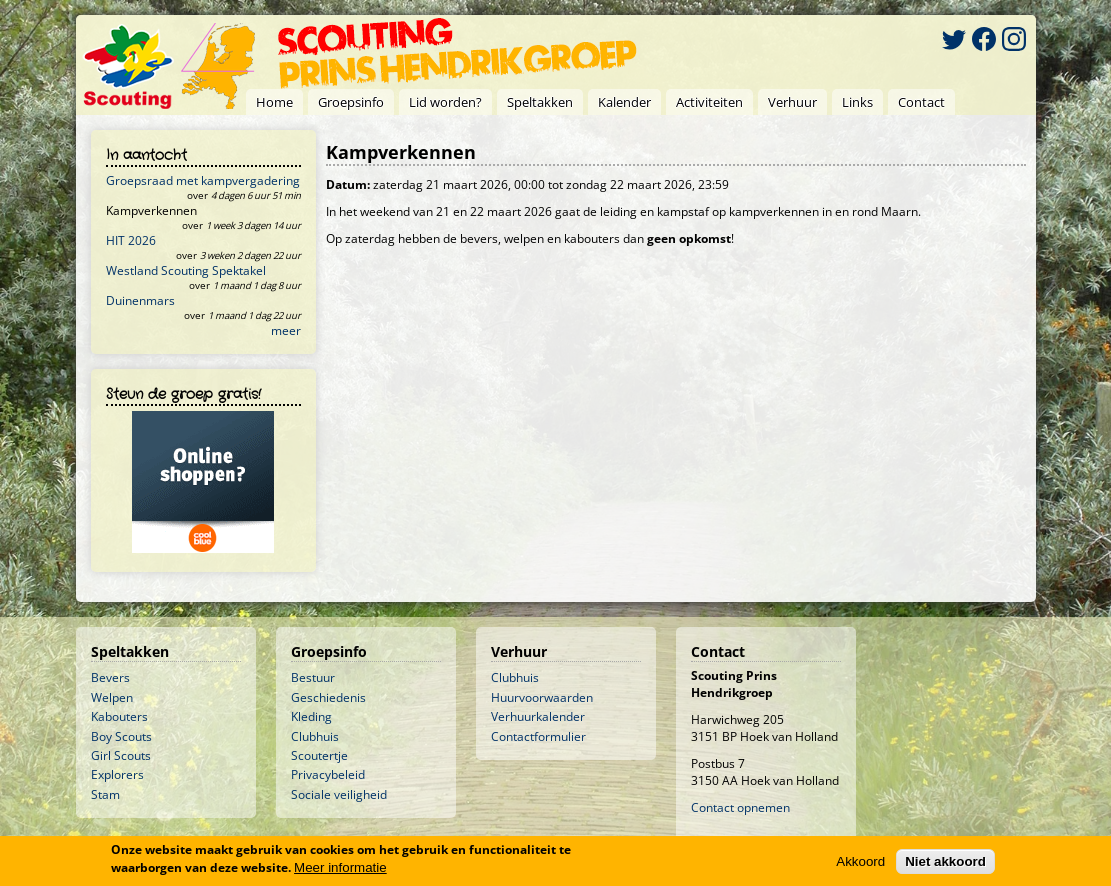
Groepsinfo (351, 102)
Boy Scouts (121, 736)
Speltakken (540, 102)
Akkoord (860, 861)
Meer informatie (340, 867)
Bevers (110, 677)
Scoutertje (319, 755)
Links (857, 102)
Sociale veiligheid (339, 794)
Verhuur (792, 102)
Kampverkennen (151, 210)
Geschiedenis (328, 697)
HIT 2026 (131, 240)
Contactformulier (538, 736)
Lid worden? (445, 102)
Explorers (117, 774)
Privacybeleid (328, 774)
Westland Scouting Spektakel (186, 270)
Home (274, 102)
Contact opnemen (740, 807)
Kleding (311, 716)
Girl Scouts (121, 755)
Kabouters (119, 716)
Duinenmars (140, 300)
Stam (105, 794)
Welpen (112, 697)
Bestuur (313, 677)
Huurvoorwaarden (542, 697)
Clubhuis (315, 736)
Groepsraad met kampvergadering (203, 180)
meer (286, 330)
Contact (921, 102)
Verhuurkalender (538, 716)
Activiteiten (709, 102)
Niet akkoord (945, 861)
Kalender (624, 102)
